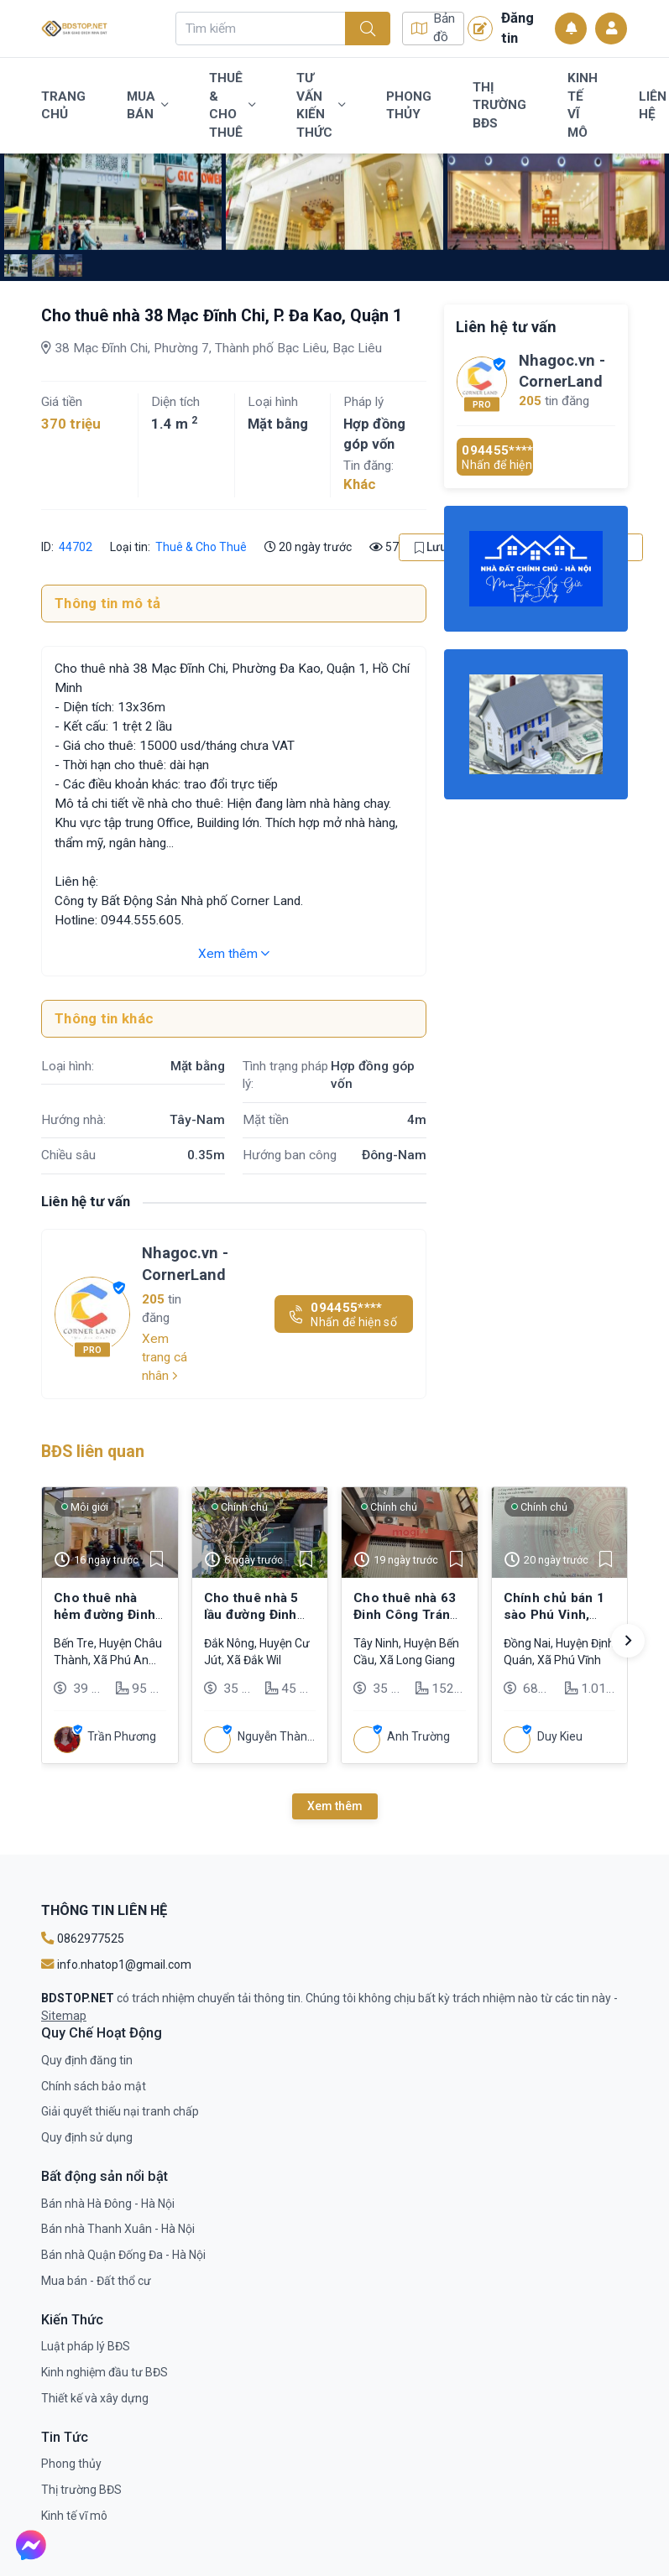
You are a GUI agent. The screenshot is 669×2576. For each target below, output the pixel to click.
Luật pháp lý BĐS (85, 2346)
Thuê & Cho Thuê (232, 105)
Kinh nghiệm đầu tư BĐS (104, 2372)
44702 (75, 547)
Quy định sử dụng (87, 2137)
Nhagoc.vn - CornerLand (185, 1263)
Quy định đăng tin (87, 2060)
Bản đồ (433, 28)
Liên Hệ (652, 105)
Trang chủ (63, 105)
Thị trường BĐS (499, 105)
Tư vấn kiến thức (320, 105)
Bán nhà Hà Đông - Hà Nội (108, 2203)
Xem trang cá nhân (164, 1357)
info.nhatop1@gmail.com (116, 1964)
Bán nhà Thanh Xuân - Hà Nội (118, 2228)
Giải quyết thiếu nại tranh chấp (120, 2111)
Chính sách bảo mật (93, 2086)
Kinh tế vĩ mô (582, 105)
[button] (628, 1640)
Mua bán (147, 105)
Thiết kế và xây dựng (95, 2398)
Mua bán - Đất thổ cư (96, 2280)
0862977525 (82, 1938)
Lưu (431, 547)
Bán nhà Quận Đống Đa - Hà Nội (123, 2254)
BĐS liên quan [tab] (92, 1451)
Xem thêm (233, 953)
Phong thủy (408, 105)
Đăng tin (501, 27)
